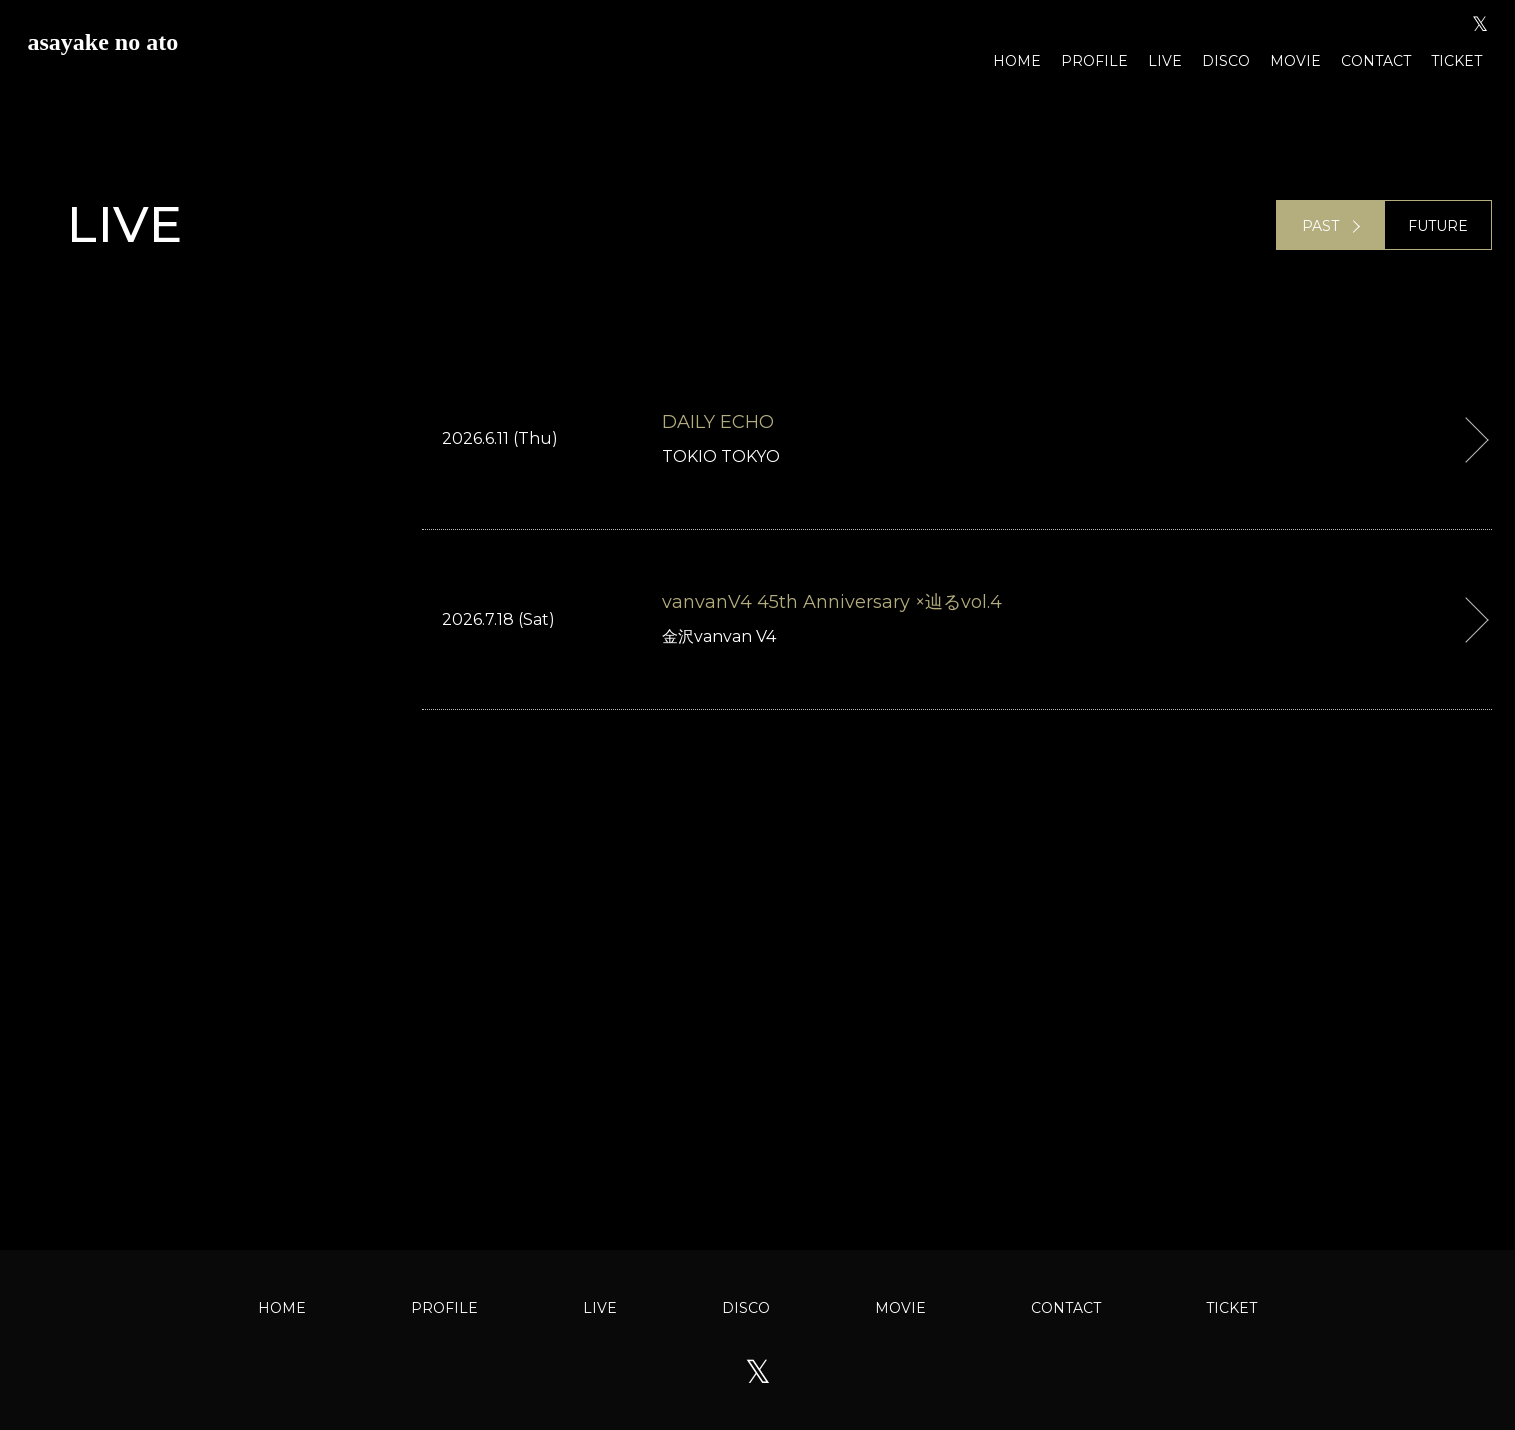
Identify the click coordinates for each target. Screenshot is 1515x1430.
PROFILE (1094, 61)
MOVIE (1295, 61)
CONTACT (1376, 61)
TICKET (1456, 61)
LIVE (1165, 61)
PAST (1320, 226)
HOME (1017, 61)
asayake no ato (103, 42)
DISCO (1226, 61)
